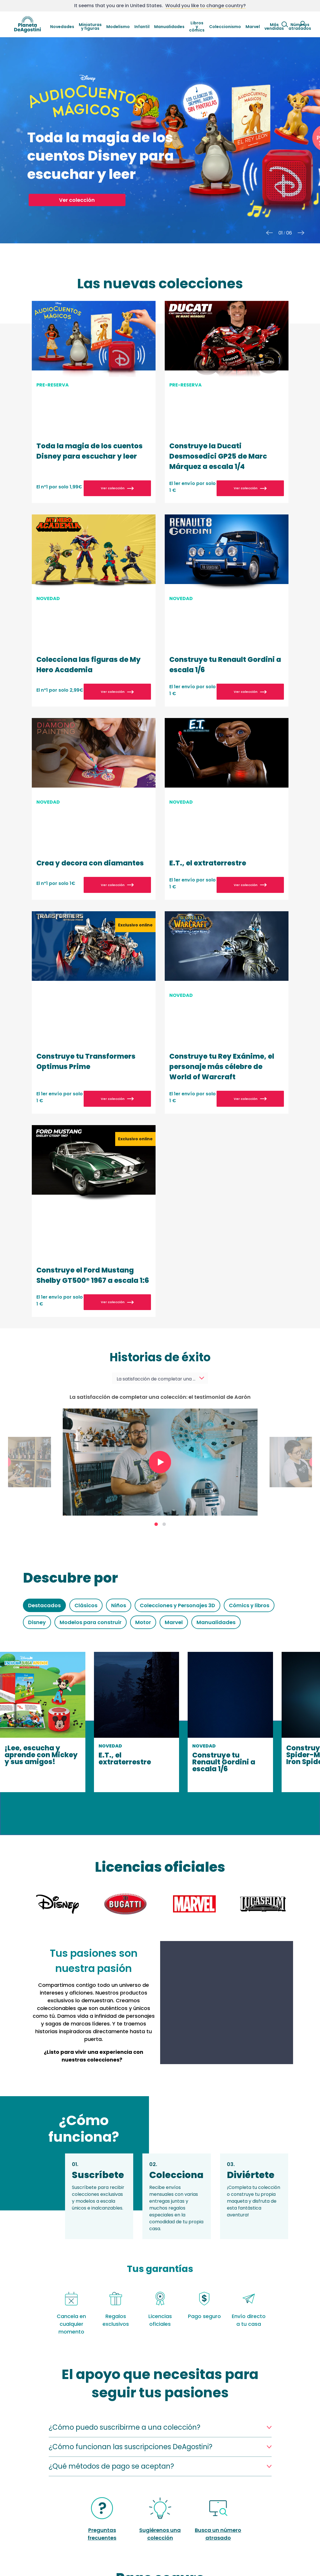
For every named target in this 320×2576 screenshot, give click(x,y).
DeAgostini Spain (27, 24)
